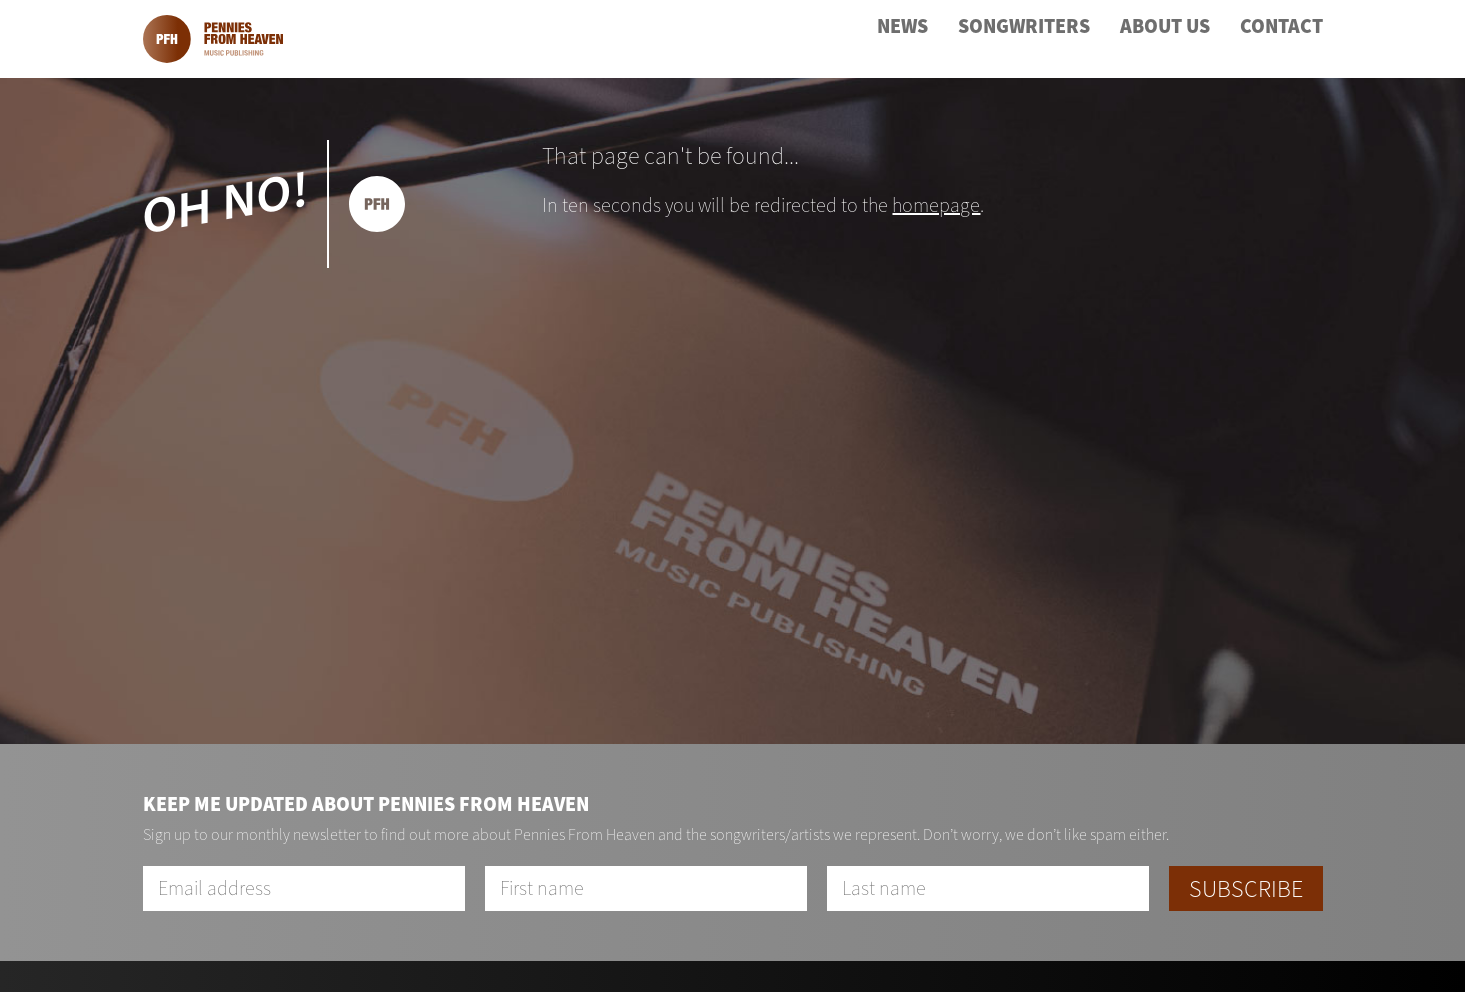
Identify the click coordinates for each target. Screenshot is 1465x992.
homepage (936, 205)
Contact (1281, 26)
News (902, 26)
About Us (1165, 26)
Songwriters (1024, 26)
